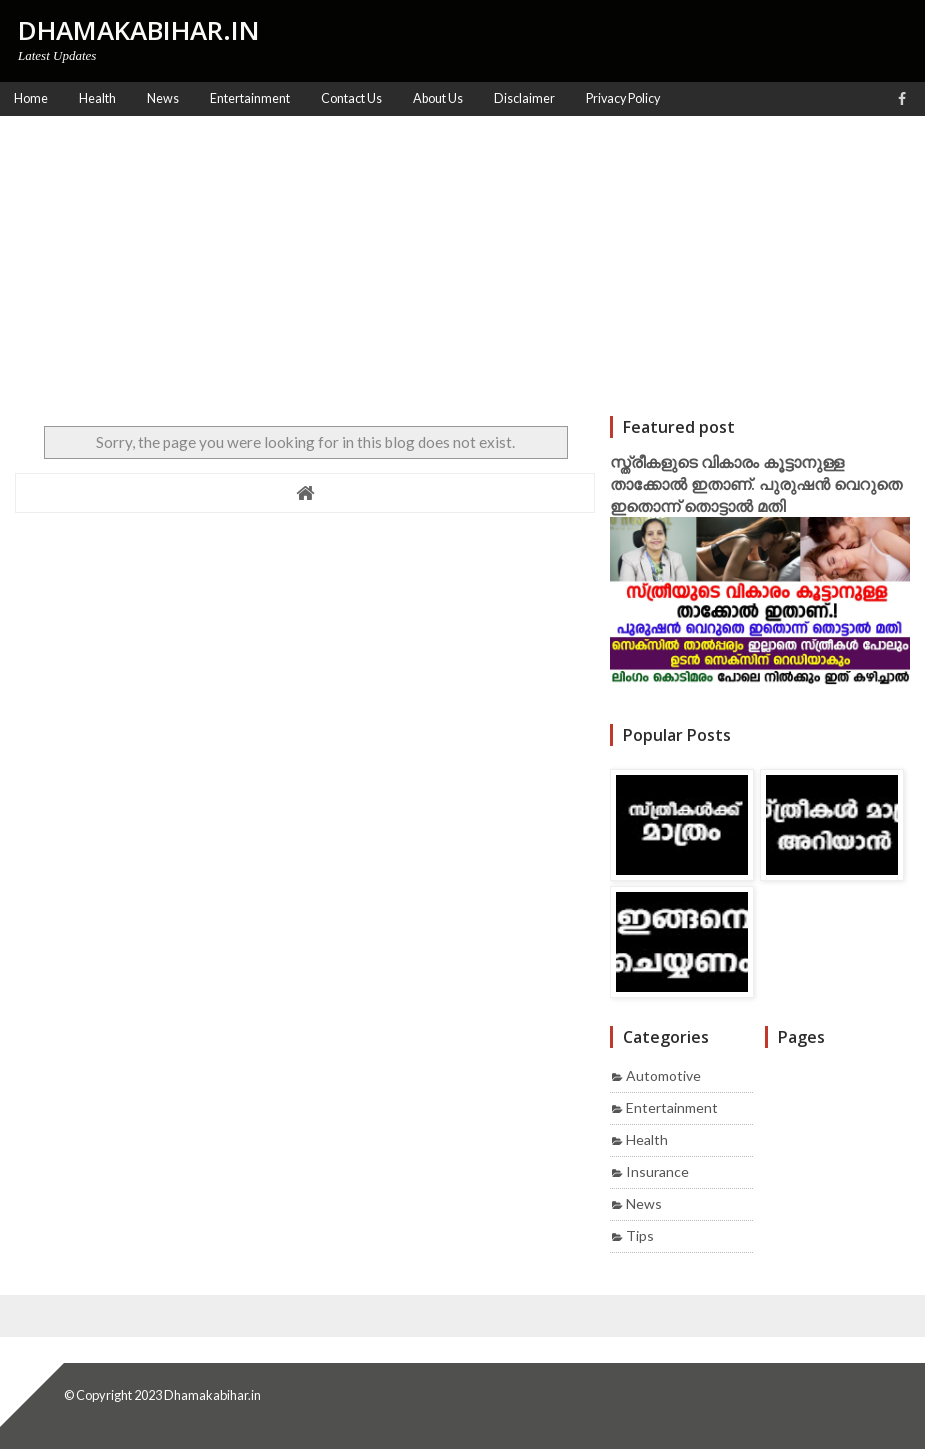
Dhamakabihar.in (212, 1395)
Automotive (663, 1075)
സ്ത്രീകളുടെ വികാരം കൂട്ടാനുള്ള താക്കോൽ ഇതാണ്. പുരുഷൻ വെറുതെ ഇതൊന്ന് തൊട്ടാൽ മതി (756, 484)
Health (647, 1139)
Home (31, 98)
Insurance (657, 1171)
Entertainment (672, 1107)
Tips (640, 1235)
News (644, 1203)
